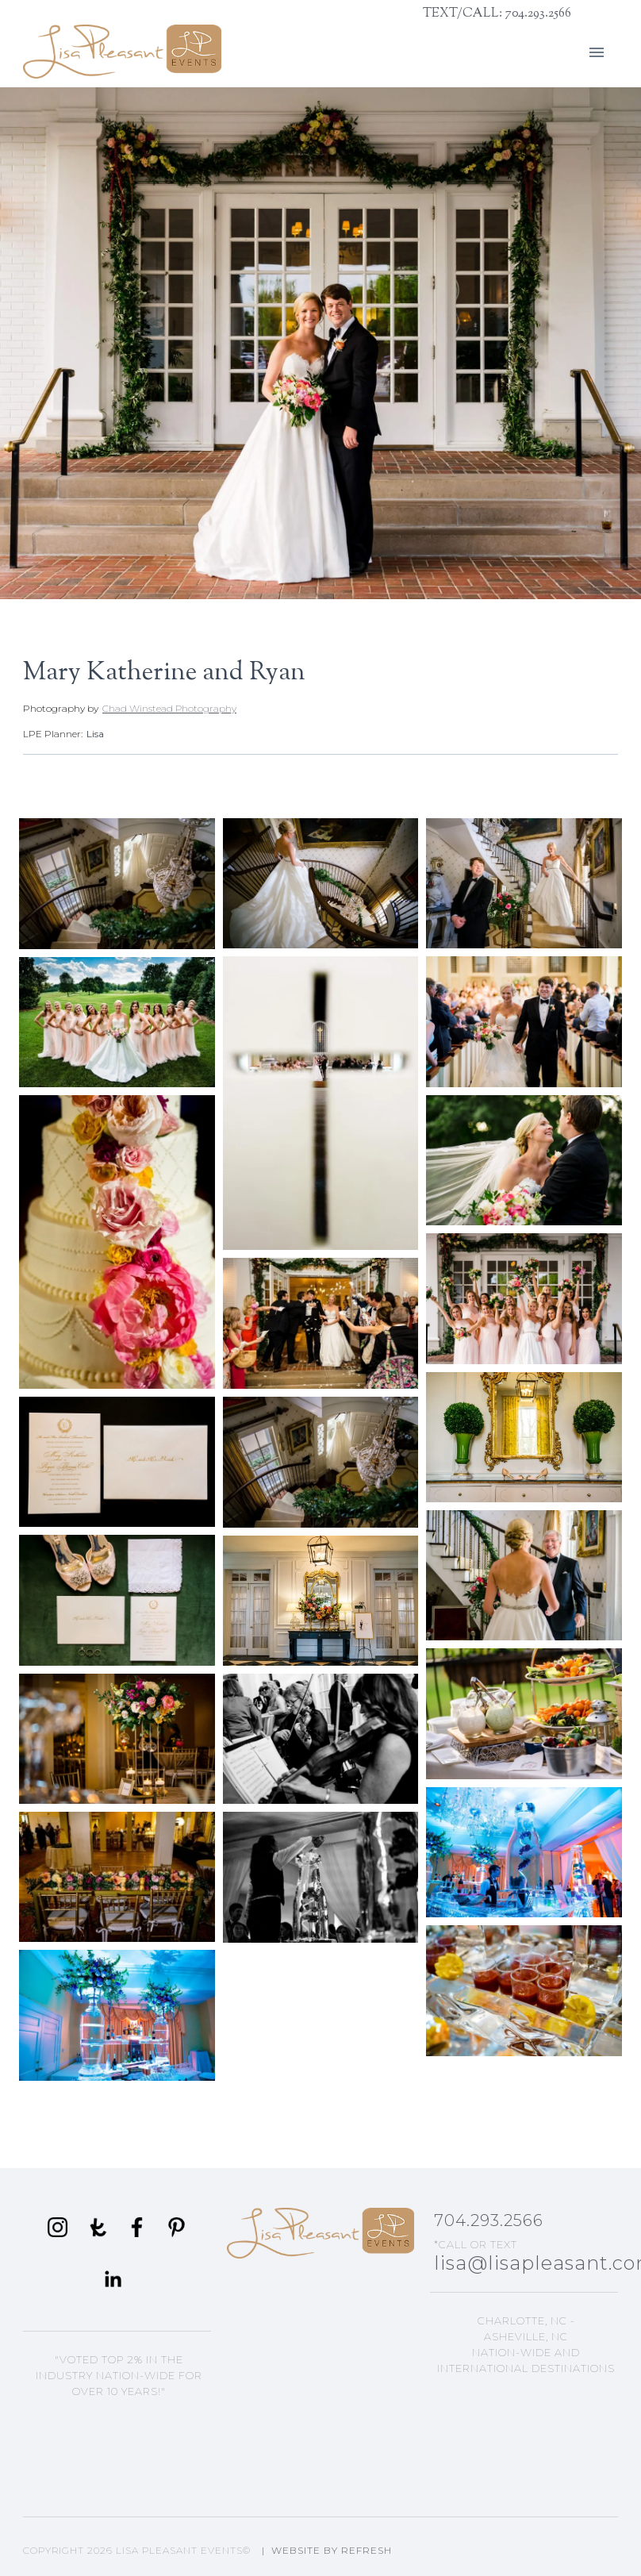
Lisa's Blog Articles (526, 2453)
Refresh (366, 2550)
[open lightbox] (117, 883)
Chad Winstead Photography (169, 708)
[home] (122, 51)
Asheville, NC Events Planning (526, 2405)
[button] (596, 51)
